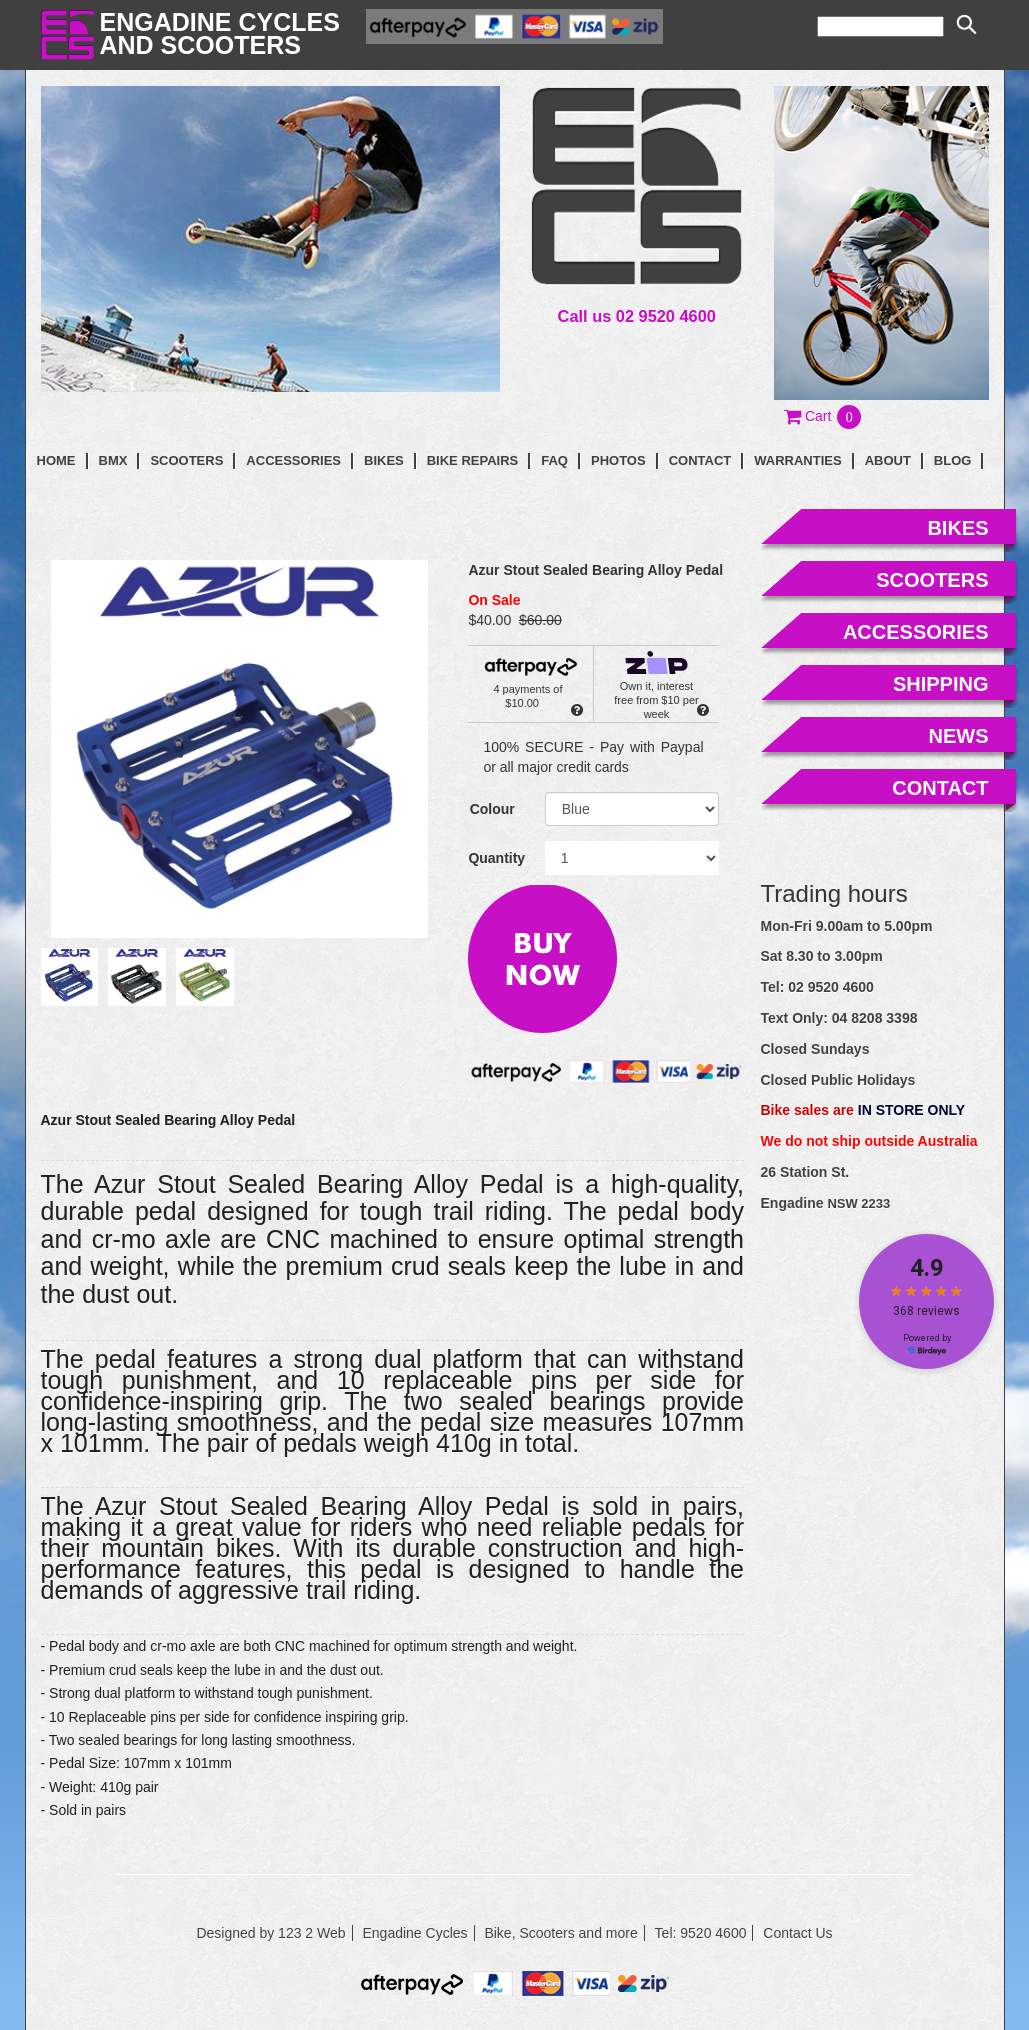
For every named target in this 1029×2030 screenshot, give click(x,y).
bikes (957, 528)
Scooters (186, 460)
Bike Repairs (473, 460)
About (888, 460)
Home (56, 460)
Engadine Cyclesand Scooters (220, 33)
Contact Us (797, 1933)
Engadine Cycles (414, 1933)
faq (554, 460)
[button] (823, 416)
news (959, 736)
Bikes (384, 460)
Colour (492, 809)
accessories (916, 632)
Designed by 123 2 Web (270, 1933)
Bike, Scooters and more (560, 1933)
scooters (932, 580)
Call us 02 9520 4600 (637, 316)
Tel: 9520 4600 (701, 1933)
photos (618, 460)
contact (700, 460)
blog (953, 460)
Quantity (496, 858)
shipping (941, 684)
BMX (113, 460)
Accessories (293, 460)
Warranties (797, 460)
